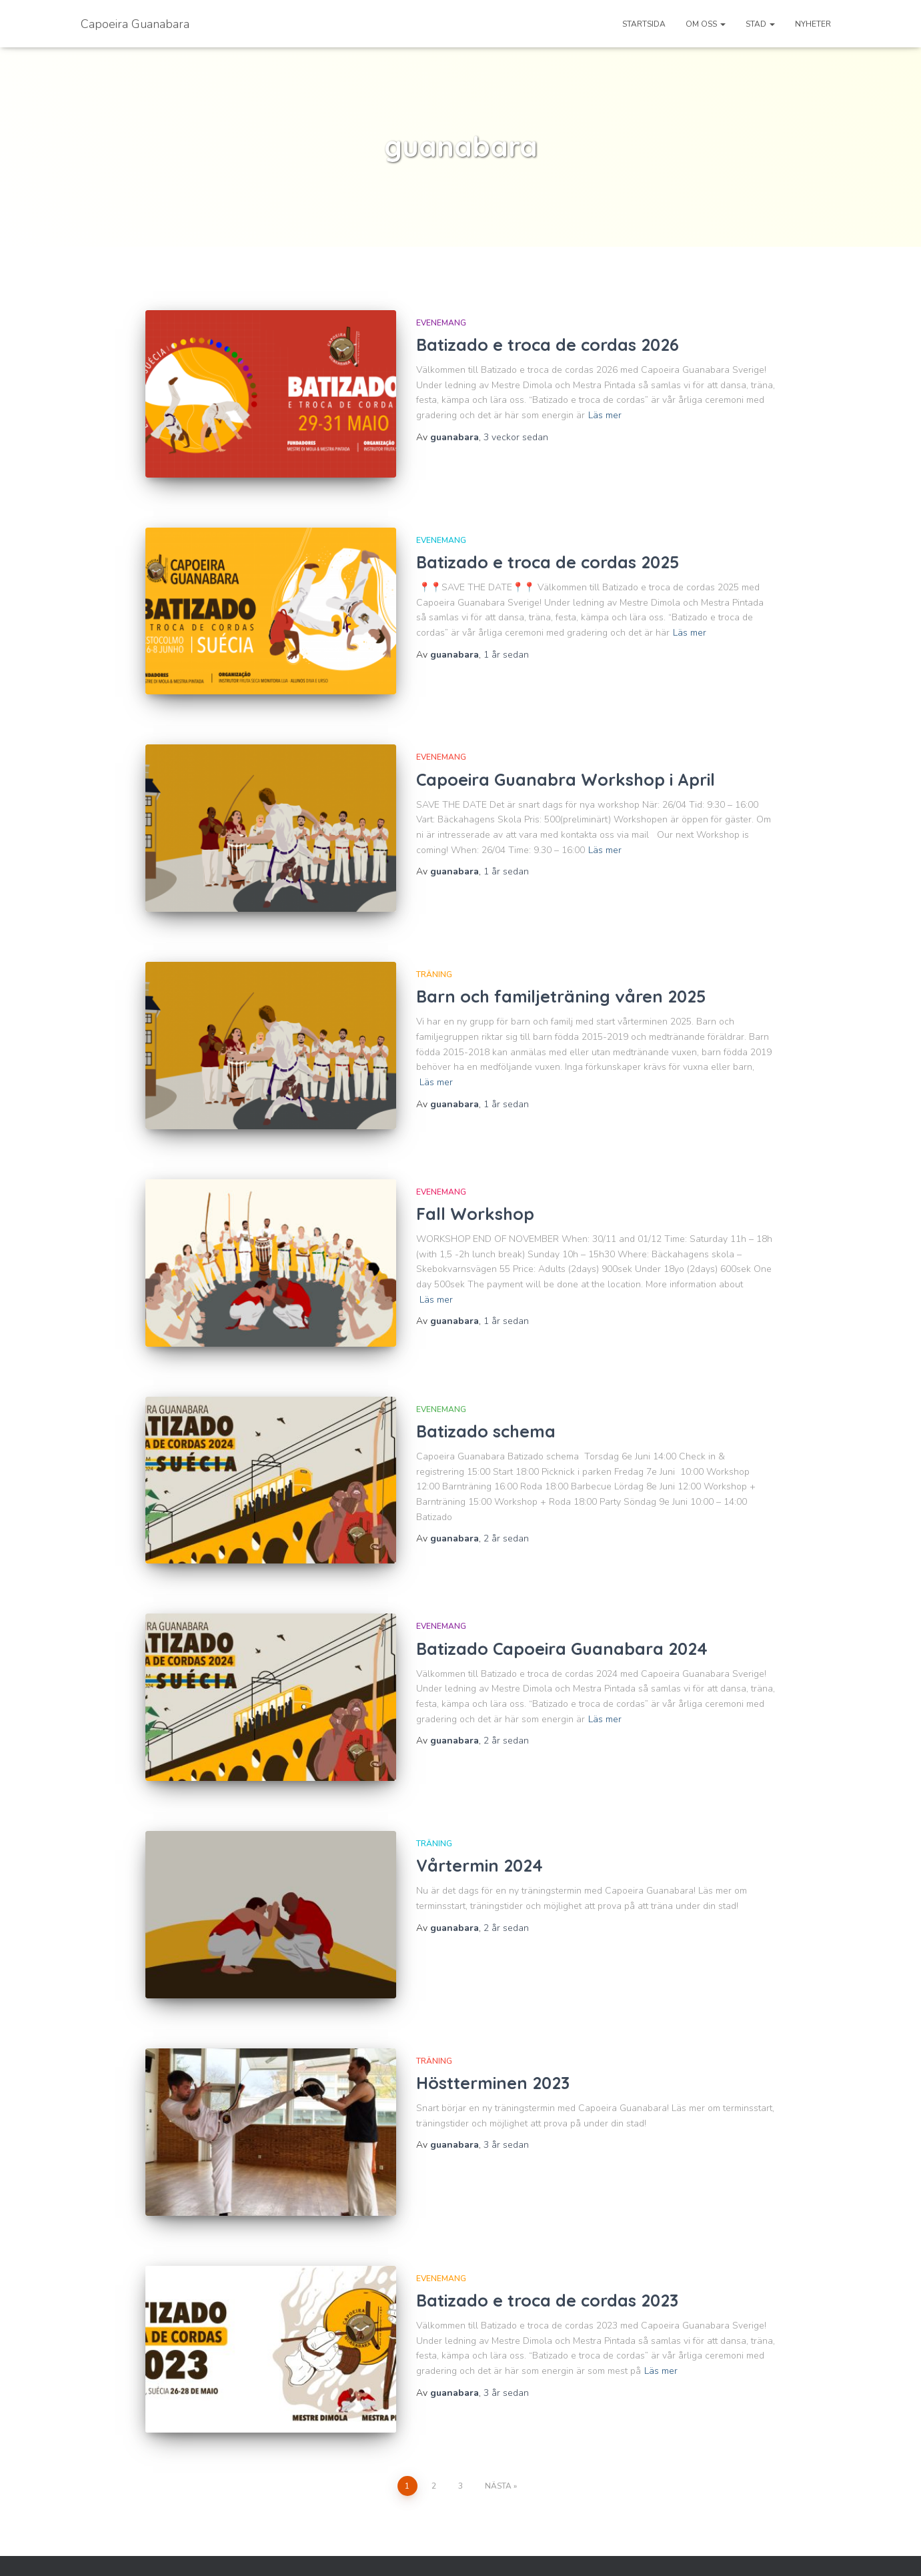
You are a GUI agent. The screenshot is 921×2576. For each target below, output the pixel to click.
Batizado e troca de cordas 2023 (547, 2256)
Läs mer (605, 415)
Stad (760, 24)
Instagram (108, 2548)
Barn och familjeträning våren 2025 (561, 982)
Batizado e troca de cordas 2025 (548, 557)
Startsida (644, 24)
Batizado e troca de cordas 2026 (547, 344)
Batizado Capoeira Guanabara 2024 (562, 1619)
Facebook (89, 2548)
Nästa (498, 2437)
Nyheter (813, 24)
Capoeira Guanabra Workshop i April (565, 769)
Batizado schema (488, 1407)
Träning (434, 959)
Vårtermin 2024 (479, 1831)
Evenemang (441, 322)
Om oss (706, 24)
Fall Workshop (475, 1194)
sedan (516, 437)
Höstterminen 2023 (493, 2044)
